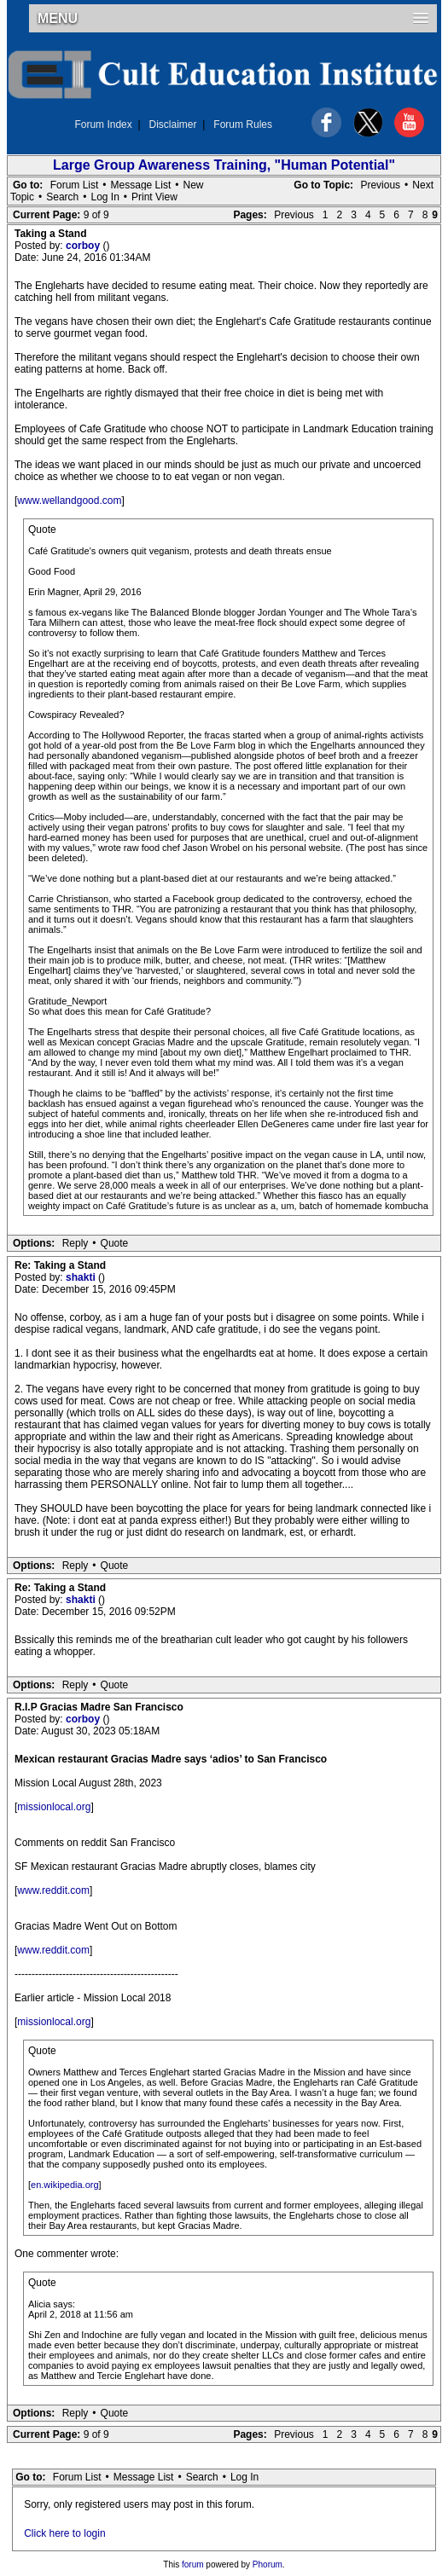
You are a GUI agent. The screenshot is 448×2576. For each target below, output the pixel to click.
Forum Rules (242, 124)
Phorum (267, 2564)
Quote (115, 1243)
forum (193, 2564)
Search (62, 197)
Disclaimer (173, 124)
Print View (154, 197)
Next (422, 185)
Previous (380, 185)
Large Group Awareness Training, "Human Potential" (224, 165)
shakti (82, 1277)
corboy (84, 246)
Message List (141, 185)
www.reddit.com (53, 1890)
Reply (75, 1243)
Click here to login (64, 2533)
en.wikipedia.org (65, 2184)
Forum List (74, 185)
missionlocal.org (53, 1807)
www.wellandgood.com (69, 501)
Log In (104, 197)
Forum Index (102, 124)
